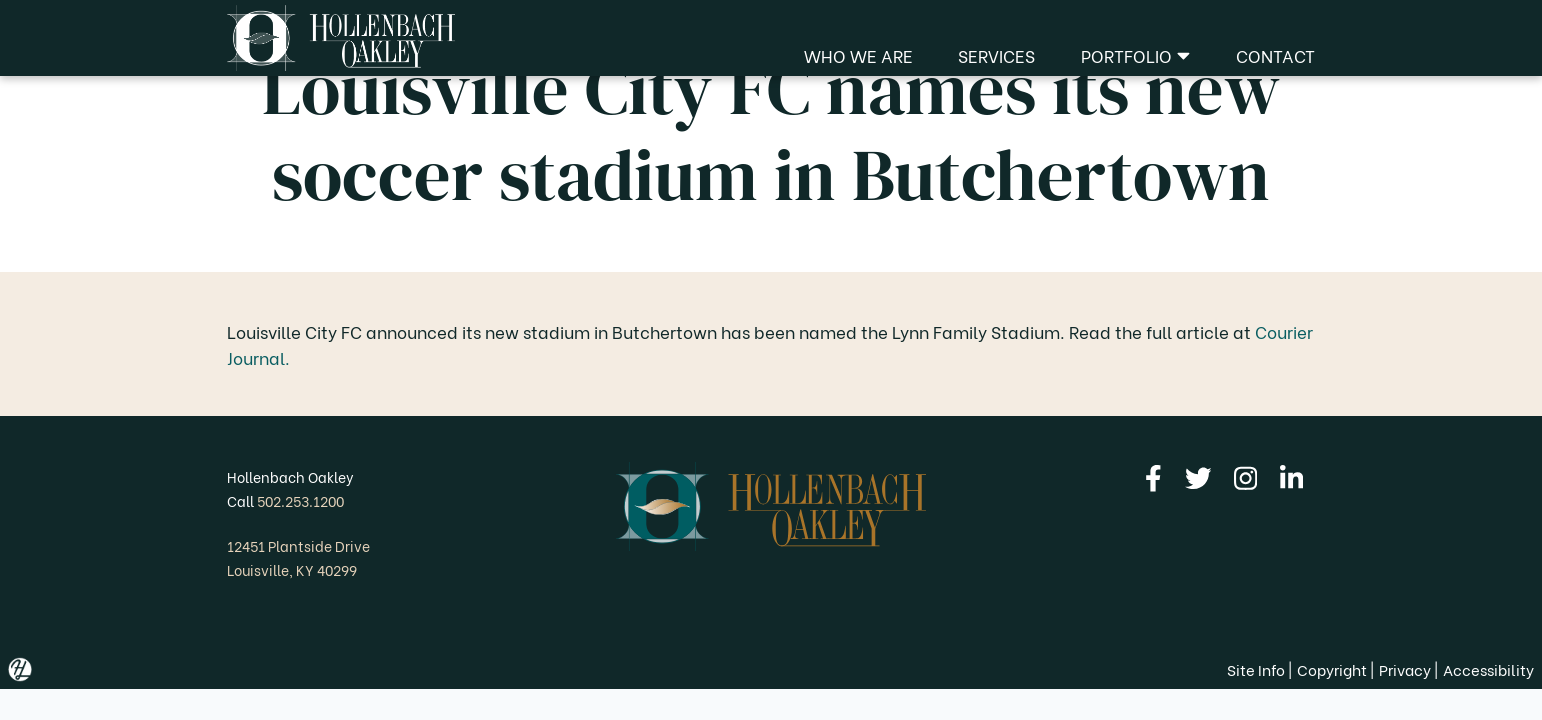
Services (996, 55)
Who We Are (858, 55)
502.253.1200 (300, 500)
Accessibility (1488, 669)
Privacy (1405, 669)
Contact (1275, 55)
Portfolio (1135, 55)
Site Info (1256, 669)
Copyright (1332, 669)
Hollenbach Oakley (290, 476)
